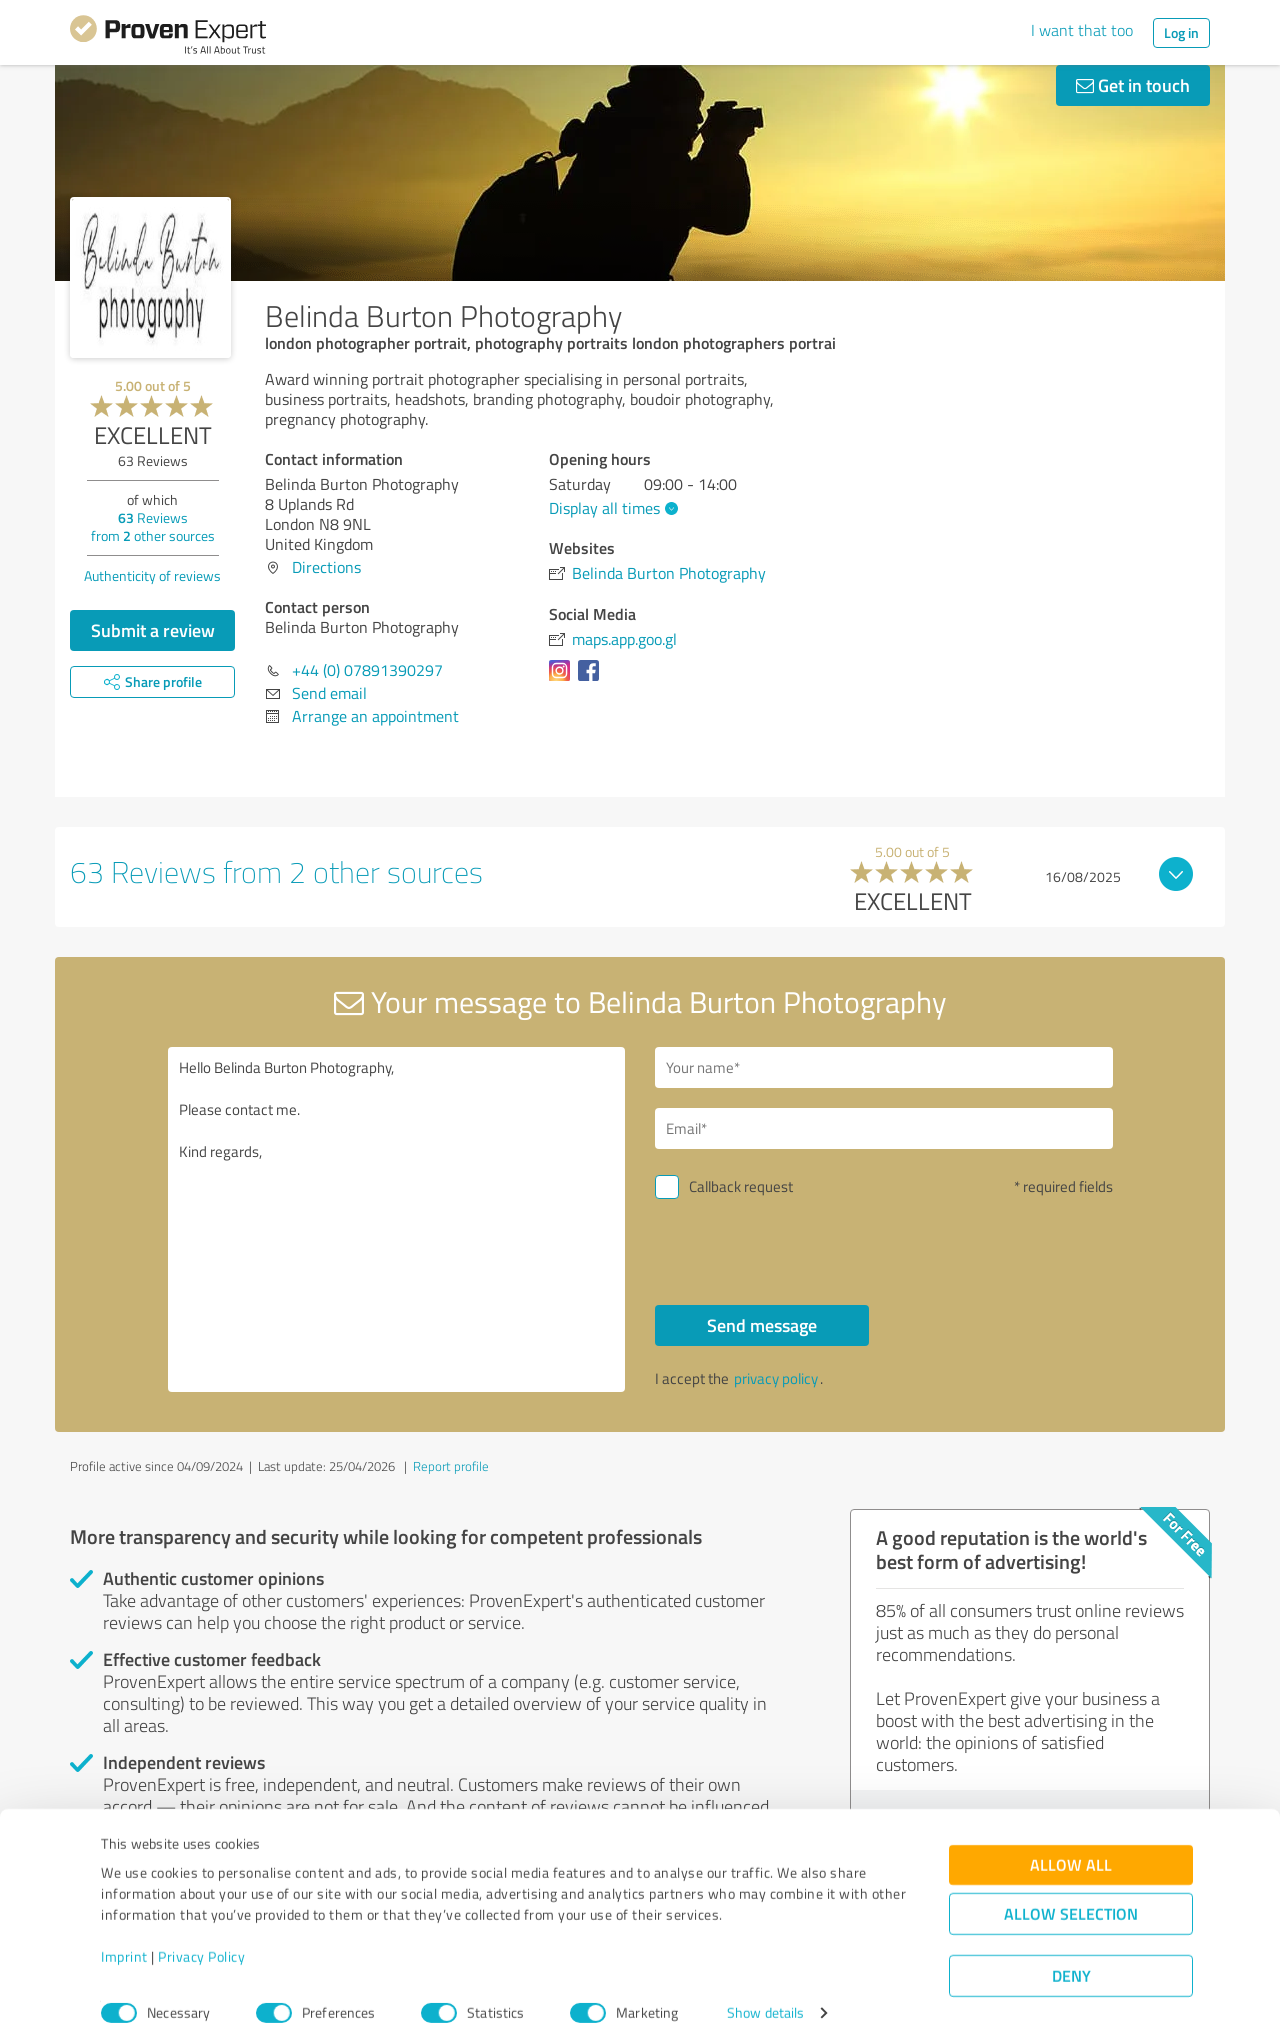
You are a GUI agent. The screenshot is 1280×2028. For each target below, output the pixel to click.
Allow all (1071, 1842)
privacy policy (776, 1378)
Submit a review (153, 630)
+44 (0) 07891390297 (367, 670)
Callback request (741, 1186)
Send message (762, 1325)
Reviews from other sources (153, 526)
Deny (1071, 1953)
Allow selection (1071, 1891)
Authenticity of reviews (152, 575)
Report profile (451, 1466)
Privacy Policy (201, 1934)
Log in (1181, 32)
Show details (765, 1990)
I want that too (1082, 30)
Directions (326, 567)
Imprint (124, 1934)
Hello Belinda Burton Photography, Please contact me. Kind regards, (397, 1219)
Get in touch (1133, 85)
